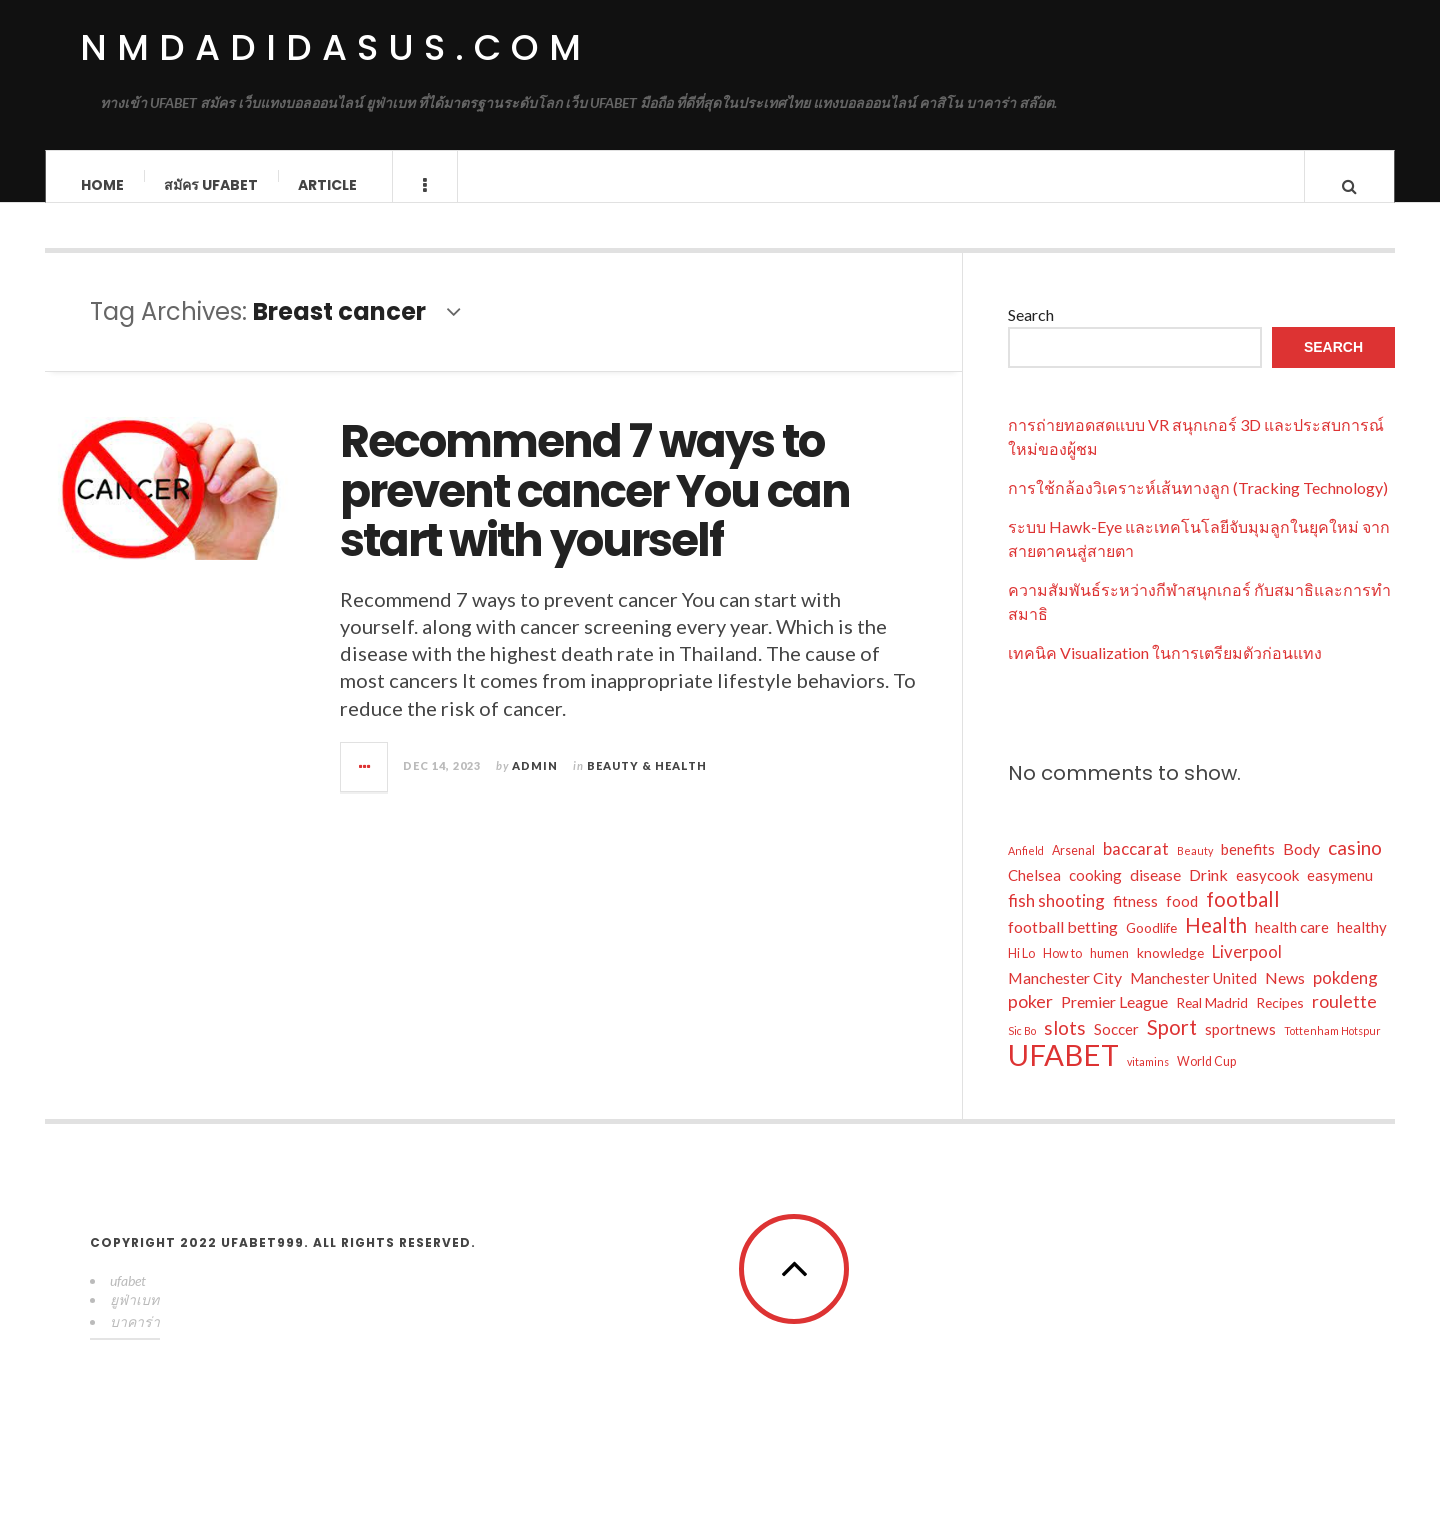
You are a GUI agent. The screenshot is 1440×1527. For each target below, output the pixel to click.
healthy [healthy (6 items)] (1362, 944)
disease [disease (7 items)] (1155, 891)
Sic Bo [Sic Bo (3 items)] (1022, 1047)
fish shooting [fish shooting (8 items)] (1056, 917)
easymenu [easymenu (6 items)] (1340, 892)
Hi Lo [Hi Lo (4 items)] (1021, 970)
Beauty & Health (647, 782)
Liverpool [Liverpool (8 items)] (1247, 968)
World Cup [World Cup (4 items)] (1206, 1078)
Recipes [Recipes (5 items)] (1280, 1019)
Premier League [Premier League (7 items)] (1114, 1018)
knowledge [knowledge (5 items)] (1170, 969)
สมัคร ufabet (211, 185)
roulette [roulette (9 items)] (1344, 1018)
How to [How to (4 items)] (1062, 970)
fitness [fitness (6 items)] (1135, 918)
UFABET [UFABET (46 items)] (1063, 1072)
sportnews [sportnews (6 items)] (1240, 1046)
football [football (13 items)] (1243, 916)
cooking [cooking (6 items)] (1095, 892)
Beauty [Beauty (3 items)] (1195, 867)
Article (327, 185)
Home (102, 185)
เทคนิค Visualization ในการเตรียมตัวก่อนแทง (1165, 669)
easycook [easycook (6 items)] (1267, 892)
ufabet (128, 1297)
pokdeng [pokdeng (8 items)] (1345, 994)
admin (535, 782)
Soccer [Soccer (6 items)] (1116, 1046)
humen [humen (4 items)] (1109, 970)
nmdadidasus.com (335, 47)
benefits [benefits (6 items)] (1248, 866)
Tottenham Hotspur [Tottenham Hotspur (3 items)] (1332, 1047)
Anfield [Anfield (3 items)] (1026, 867)
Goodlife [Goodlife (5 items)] (1151, 944)
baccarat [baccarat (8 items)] (1136, 865)
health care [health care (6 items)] (1292, 944)
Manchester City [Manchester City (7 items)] (1065, 994)
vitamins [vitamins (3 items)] (1148, 1078)
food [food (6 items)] (1182, 918)
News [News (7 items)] (1285, 994)
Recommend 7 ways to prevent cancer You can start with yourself (595, 509)
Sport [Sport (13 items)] (1172, 1044)
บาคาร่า (135, 1338)
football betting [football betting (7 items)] (1063, 943)
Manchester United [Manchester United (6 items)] (1193, 995)
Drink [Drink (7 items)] (1208, 891)
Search (1031, 331)
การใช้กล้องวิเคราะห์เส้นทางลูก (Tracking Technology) (1198, 504)
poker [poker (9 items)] (1030, 1018)
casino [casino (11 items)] (1355, 864)
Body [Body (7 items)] (1301, 865)
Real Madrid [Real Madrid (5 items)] (1212, 1019)
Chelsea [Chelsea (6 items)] (1034, 892)
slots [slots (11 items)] (1065, 1044)
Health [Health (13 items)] (1216, 942)
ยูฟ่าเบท (134, 1316)
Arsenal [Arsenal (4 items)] (1073, 867)
